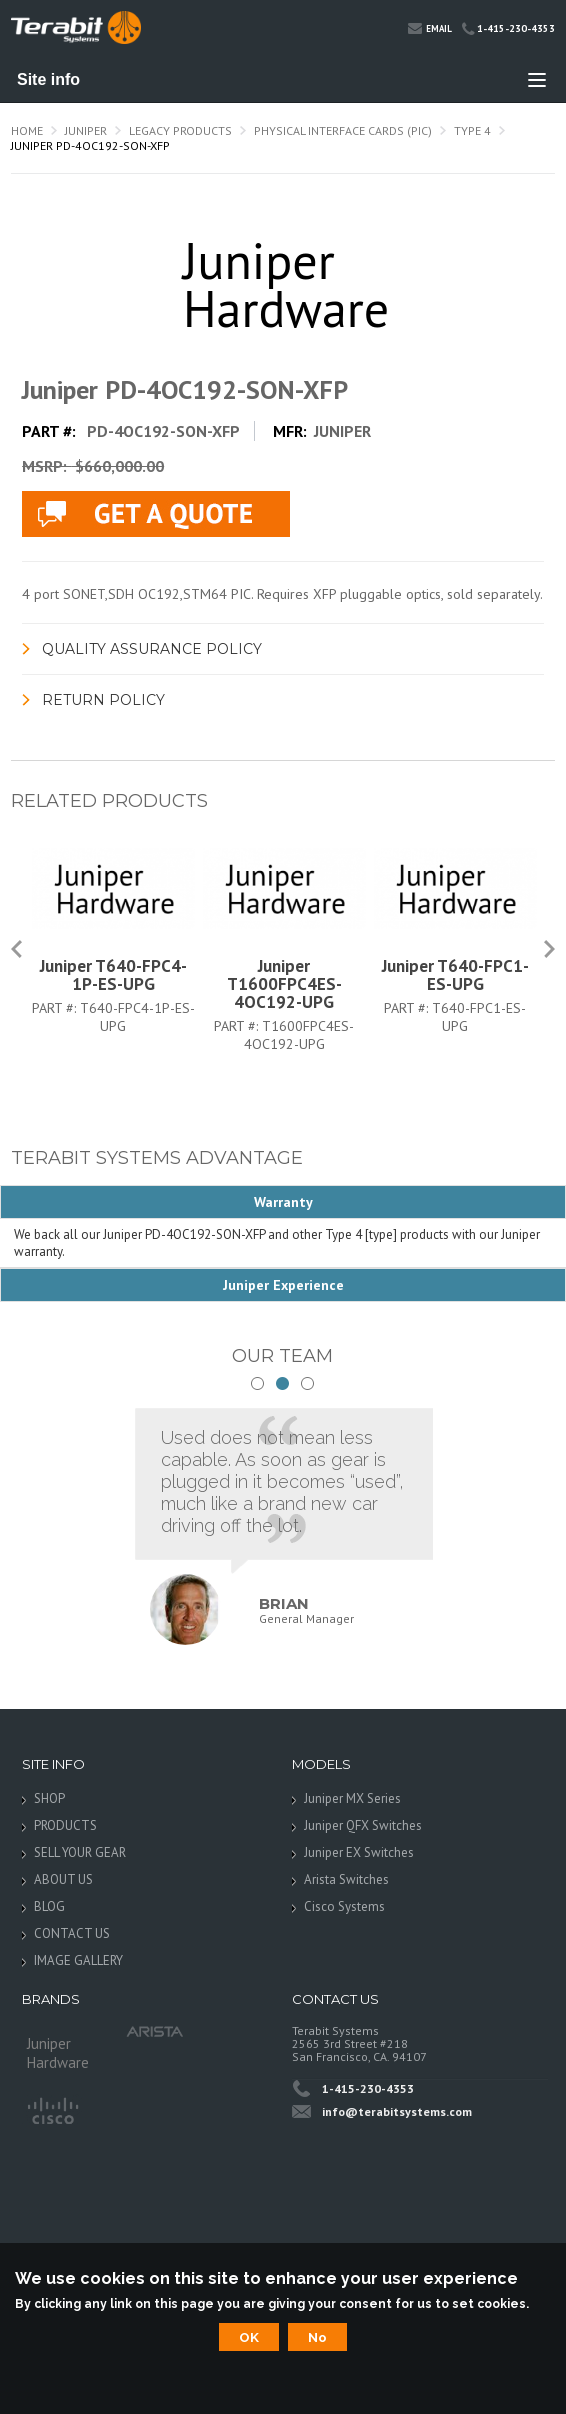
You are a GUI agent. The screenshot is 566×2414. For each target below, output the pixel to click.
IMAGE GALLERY (78, 1960)
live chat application (156, 514)
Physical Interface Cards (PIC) (343, 130)
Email (430, 27)
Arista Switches (346, 1879)
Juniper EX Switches (359, 1852)
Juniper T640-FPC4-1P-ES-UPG (113, 975)
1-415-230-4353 (508, 28)
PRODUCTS (65, 1825)
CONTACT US (72, 1933)
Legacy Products (180, 130)
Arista (155, 2031)
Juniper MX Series (352, 1798)
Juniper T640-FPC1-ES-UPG (455, 975)
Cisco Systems (344, 1906)
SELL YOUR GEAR (80, 1852)
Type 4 (472, 130)
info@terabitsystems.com (397, 2111)
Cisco (52, 2109)
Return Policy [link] (103, 700)
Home (27, 130)
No (317, 2337)
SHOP (49, 1798)
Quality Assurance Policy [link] (152, 649)
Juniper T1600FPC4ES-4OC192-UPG (284, 984)
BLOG (49, 1906)
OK (249, 2337)
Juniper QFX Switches (363, 1825)
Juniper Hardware (58, 2049)
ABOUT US (63, 1879)
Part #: (56, 1008)
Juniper (86, 130)
